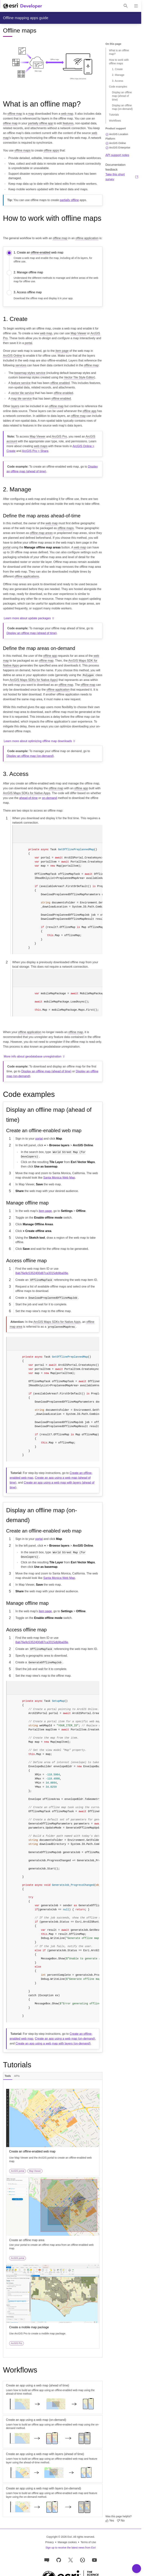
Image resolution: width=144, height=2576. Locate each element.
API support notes (117, 155)
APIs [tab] (17, 2075)
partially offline (69, 200)
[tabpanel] (52, 2218)
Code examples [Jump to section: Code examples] (118, 86)
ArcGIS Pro (16, 2343)
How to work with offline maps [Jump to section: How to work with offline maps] (119, 61)
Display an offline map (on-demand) (30, 756)
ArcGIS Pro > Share (35, 451)
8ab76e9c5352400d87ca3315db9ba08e (41, 1273)
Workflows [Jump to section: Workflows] (115, 120)
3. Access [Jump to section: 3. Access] (117, 80)
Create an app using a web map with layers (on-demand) (53, 2043)
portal (39, 1138)
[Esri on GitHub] (58, 2559)
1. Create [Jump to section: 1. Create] (117, 69)
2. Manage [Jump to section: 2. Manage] (118, 74)
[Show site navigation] (136, 6)
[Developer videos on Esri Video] (82, 2559)
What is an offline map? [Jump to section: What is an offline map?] (119, 52)
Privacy (49, 2542)
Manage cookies (67, 2542)
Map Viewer (35, 2171)
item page (45, 1210)
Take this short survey (121, 177)
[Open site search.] (125, 6)
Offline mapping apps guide (25, 18)
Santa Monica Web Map (59, 1177)
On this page (113, 43)
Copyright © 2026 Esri (59, 2536)
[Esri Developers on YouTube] (94, 2559)
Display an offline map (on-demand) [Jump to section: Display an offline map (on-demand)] (122, 107)
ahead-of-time (28, 798)
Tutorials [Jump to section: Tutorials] (114, 114)
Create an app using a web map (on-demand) (65, 2038)
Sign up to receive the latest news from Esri (70, 2547)
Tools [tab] (8, 2075)
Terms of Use (88, 2542)
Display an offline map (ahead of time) (32, 633)
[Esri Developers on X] (70, 2559)
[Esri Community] (46, 2559)
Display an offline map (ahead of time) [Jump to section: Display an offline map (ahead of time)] (122, 96)
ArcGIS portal (17, 2171)
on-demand (49, 798)
